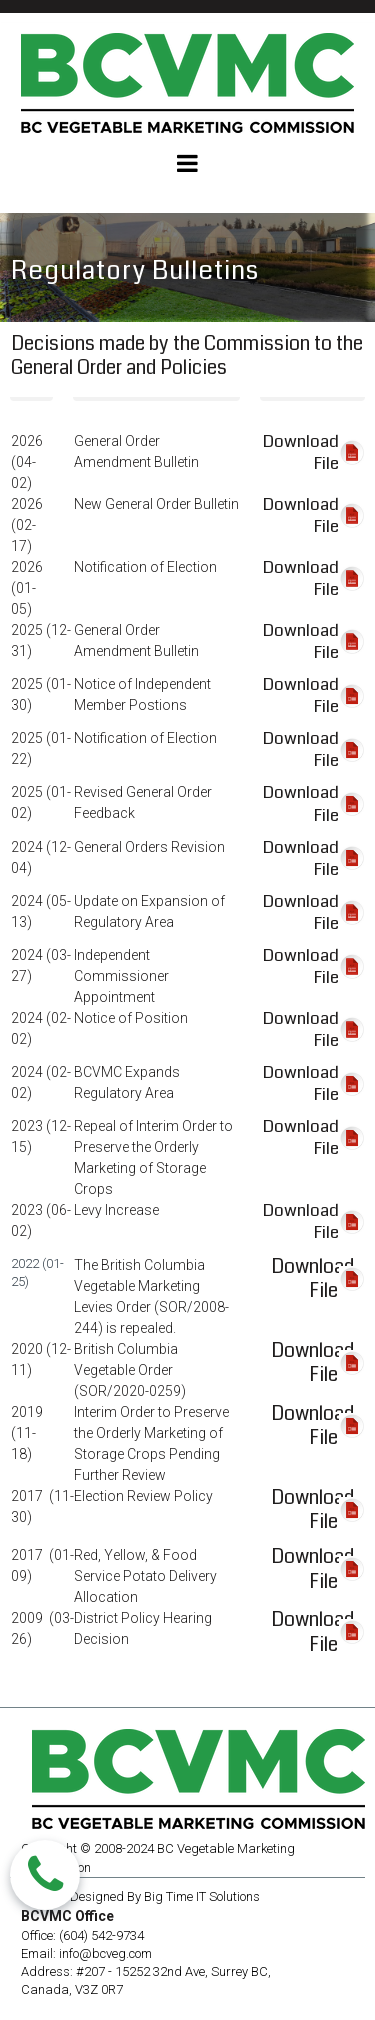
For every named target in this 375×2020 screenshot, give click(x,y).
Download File (312, 1279)
